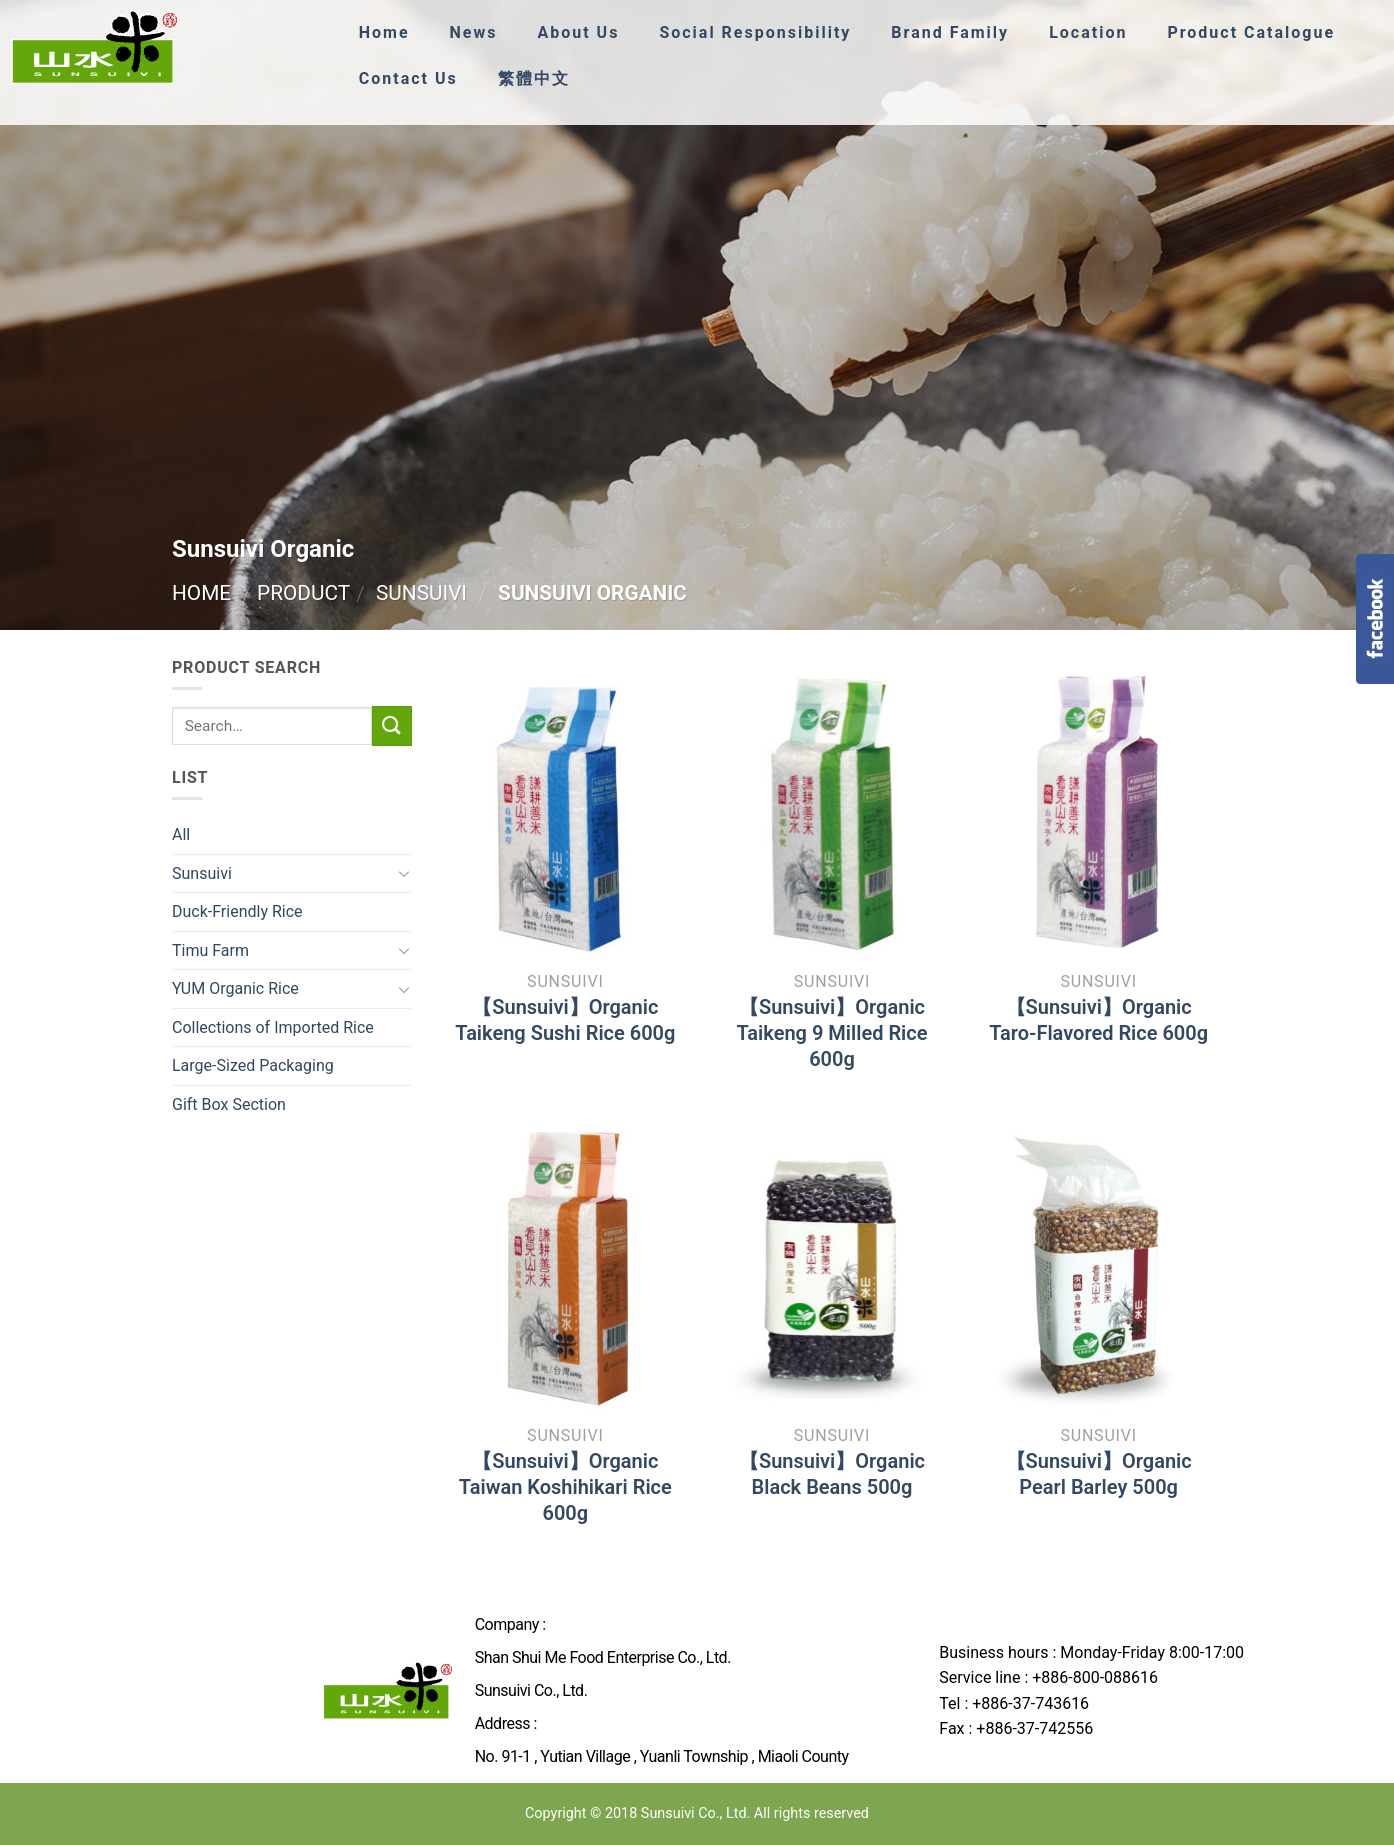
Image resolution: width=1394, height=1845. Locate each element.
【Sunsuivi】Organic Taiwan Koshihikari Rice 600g (565, 1487)
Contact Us (409, 78)
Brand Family (960, 32)
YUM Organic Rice (235, 988)
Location (1101, 32)
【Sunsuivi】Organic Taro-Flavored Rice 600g (1098, 1020)
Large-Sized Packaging (253, 1065)
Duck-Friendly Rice (237, 911)
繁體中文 (536, 78)
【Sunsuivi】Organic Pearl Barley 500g (1099, 1474)
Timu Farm (210, 950)
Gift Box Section (229, 1104)
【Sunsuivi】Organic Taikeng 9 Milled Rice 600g (831, 1033)
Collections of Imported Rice (273, 1027)
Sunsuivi (421, 593)
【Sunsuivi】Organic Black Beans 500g (832, 1474)
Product (303, 593)
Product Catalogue (1267, 32)
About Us (582, 32)
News (475, 32)
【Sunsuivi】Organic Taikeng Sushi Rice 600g (565, 1020)
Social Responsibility (762, 32)
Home (385, 32)
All (181, 834)
